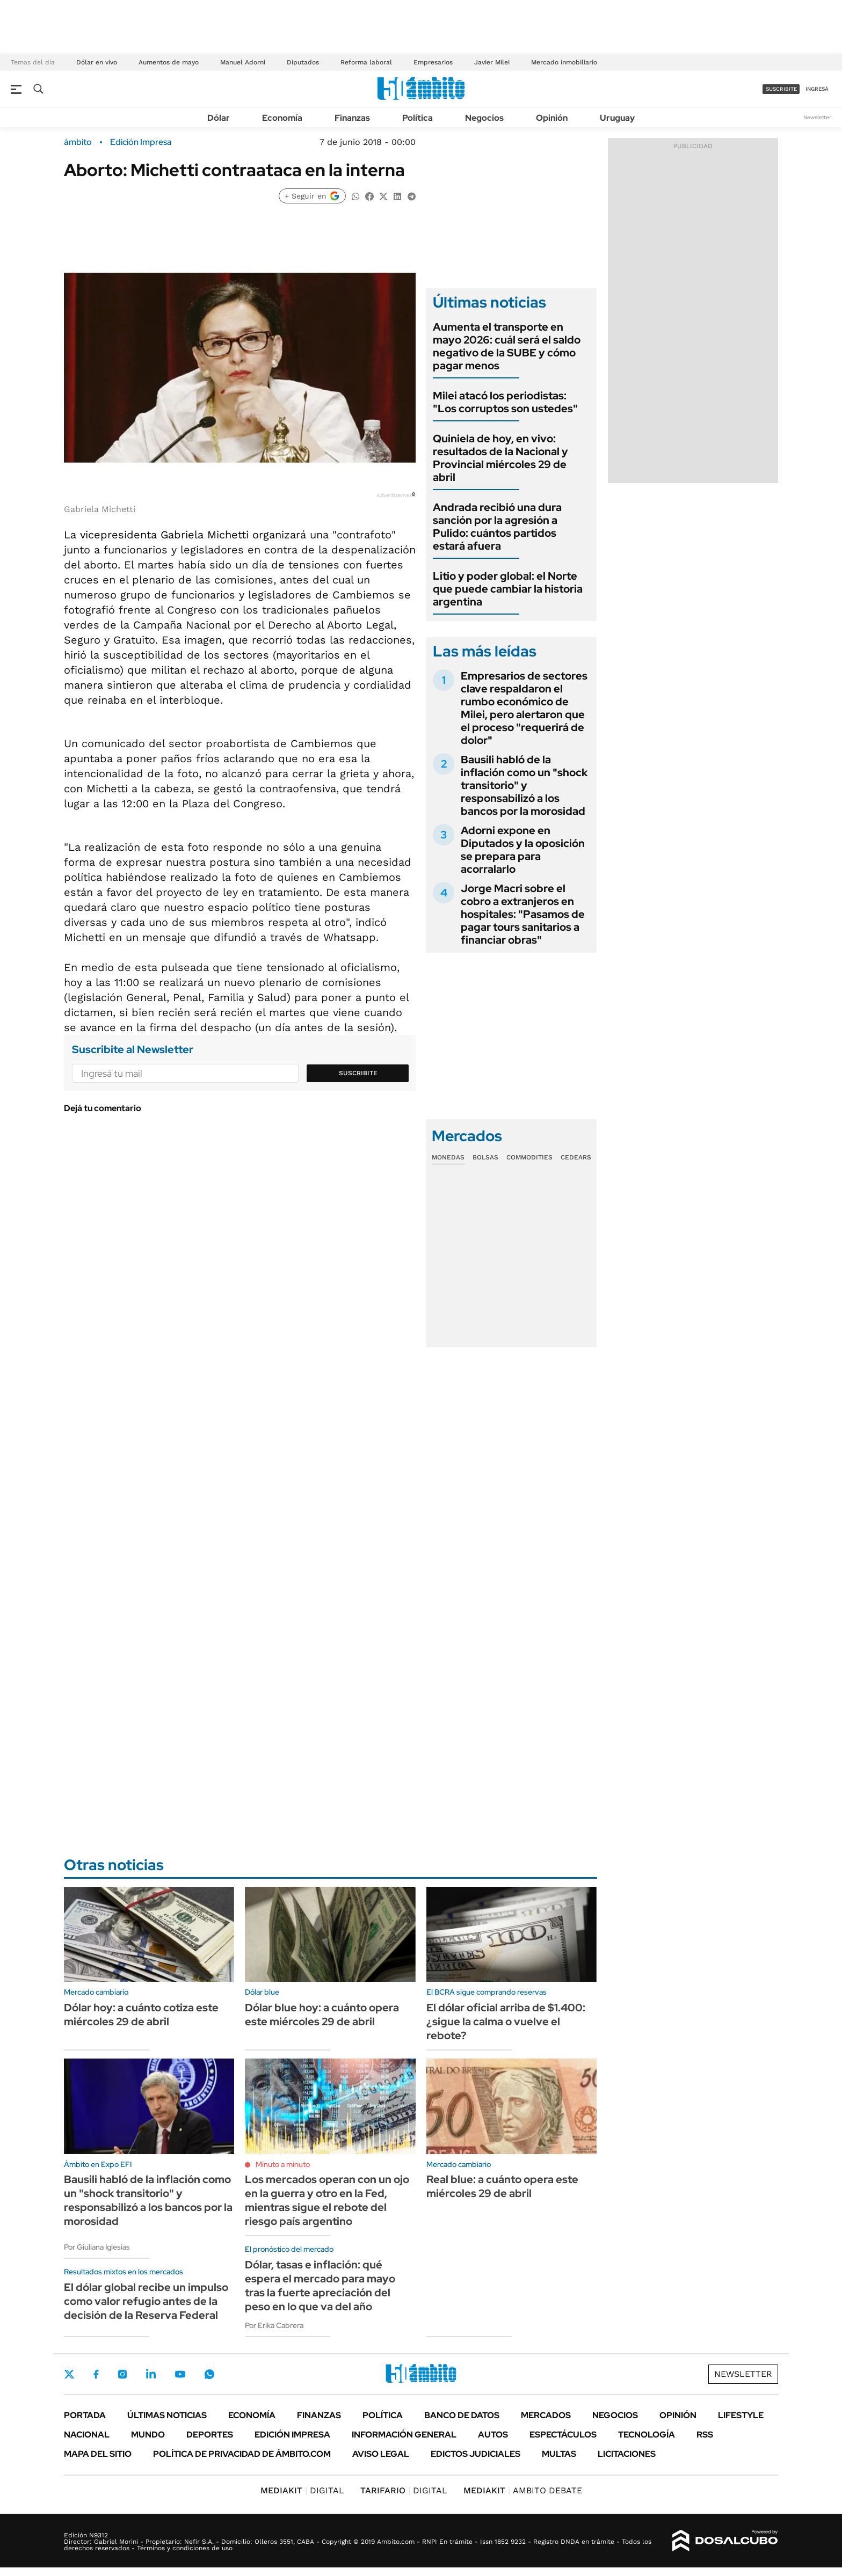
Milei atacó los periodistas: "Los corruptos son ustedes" (505, 402)
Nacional (87, 2434)
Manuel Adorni (242, 62)
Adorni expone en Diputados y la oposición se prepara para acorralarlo (523, 849)
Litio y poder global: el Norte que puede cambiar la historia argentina (508, 589)
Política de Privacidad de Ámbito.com (242, 2454)
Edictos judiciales (475, 2454)
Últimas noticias (167, 2415)
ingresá (817, 89)
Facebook (96, 2374)
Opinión (552, 117)
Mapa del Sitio (98, 2454)
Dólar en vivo (96, 62)
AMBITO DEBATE (522, 2490)
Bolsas (485, 1157)
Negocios (484, 117)
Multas (559, 2454)
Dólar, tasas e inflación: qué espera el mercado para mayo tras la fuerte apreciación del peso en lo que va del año (320, 2286)
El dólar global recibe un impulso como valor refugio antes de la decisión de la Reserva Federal (146, 2301)
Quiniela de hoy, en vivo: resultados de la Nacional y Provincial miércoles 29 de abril (500, 458)
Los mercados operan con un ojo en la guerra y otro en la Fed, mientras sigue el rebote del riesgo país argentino (327, 2200)
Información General (404, 2434)
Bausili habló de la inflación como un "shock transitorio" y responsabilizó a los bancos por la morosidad (524, 785)
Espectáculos (563, 2434)
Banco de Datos (461, 2415)
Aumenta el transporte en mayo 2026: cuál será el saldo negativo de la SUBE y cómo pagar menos (506, 346)
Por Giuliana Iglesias (97, 2247)
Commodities (529, 1157)
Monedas (448, 1157)
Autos (493, 2434)
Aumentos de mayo (169, 62)
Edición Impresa (292, 2434)
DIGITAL (302, 2490)
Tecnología (646, 2434)
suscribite (781, 89)
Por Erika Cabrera (274, 2325)
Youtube (180, 2374)
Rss (704, 2434)
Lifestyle (741, 2415)
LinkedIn (151, 2374)
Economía (282, 117)
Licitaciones (627, 2454)
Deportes (209, 2434)
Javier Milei (492, 62)
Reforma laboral (366, 62)
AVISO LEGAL (380, 2454)
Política (417, 117)
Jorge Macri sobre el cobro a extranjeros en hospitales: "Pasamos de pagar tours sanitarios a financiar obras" (523, 914)
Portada (85, 2415)
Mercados (546, 2415)
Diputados (303, 62)
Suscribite (358, 1073)
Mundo (148, 2434)
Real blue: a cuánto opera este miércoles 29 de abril (502, 2186)
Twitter (69, 2374)
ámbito (78, 142)
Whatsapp (209, 2374)
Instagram (122, 2374)
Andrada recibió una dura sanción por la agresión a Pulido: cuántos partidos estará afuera (497, 526)
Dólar (218, 117)
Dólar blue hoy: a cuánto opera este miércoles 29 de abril (322, 2014)
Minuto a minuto (283, 2164)
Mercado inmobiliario (564, 62)
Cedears (576, 1157)
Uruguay (617, 117)
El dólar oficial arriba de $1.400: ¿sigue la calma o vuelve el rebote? (505, 2021)
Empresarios (433, 62)
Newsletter (817, 117)
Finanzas (352, 117)
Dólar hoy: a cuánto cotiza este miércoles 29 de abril (141, 2014)
